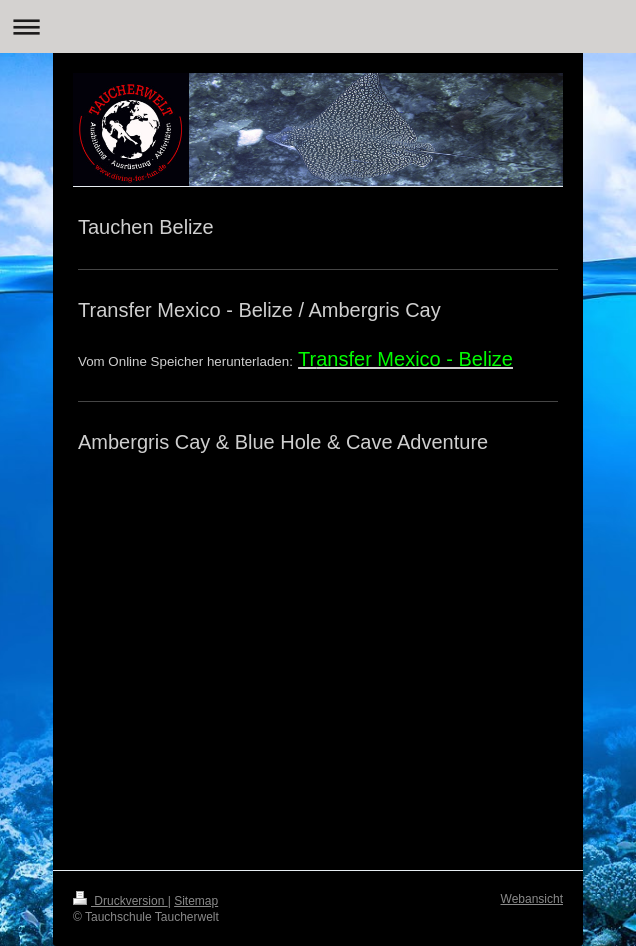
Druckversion (120, 901)
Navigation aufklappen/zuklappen (318, 26)
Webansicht (532, 899)
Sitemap (196, 901)
